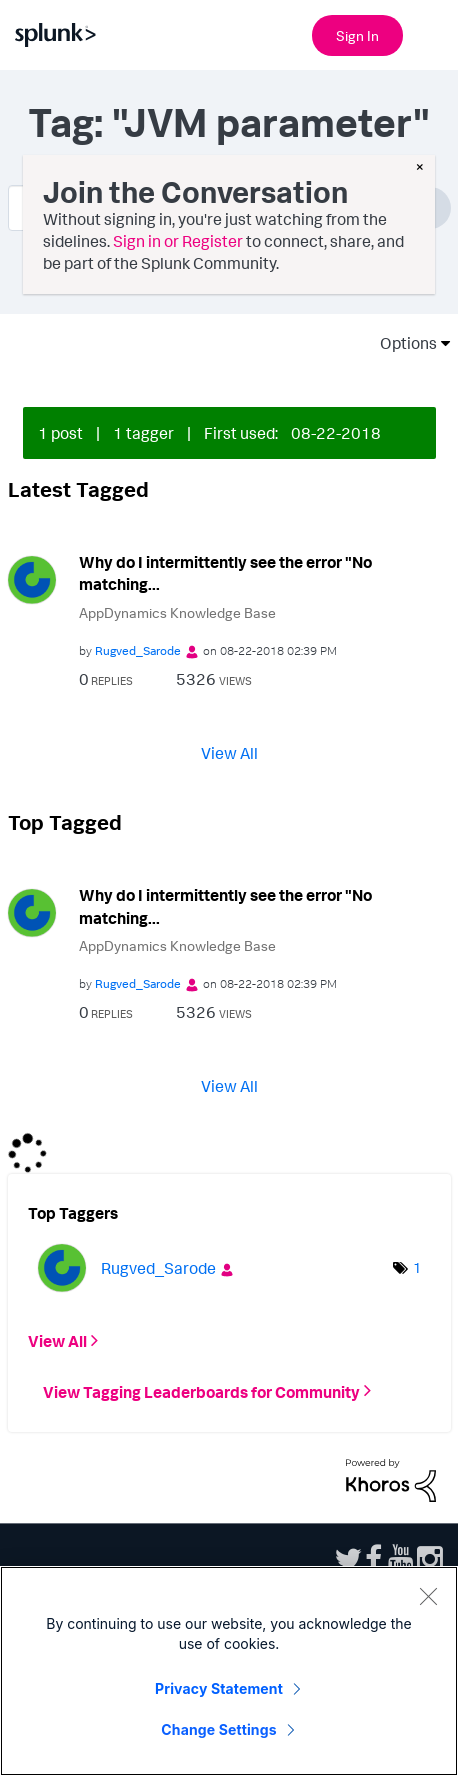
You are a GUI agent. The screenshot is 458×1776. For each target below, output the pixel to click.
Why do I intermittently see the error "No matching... (225, 573)
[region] (229, 1671)
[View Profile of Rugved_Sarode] (138, 650)
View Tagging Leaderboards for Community (201, 1391)
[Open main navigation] (431, 33)
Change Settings (218, 1729)
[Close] (428, 1596)
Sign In (357, 35)
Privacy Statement (219, 1688)
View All (229, 753)
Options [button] (402, 343)
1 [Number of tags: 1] (417, 1267)
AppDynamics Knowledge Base (177, 612)
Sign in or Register (178, 241)
